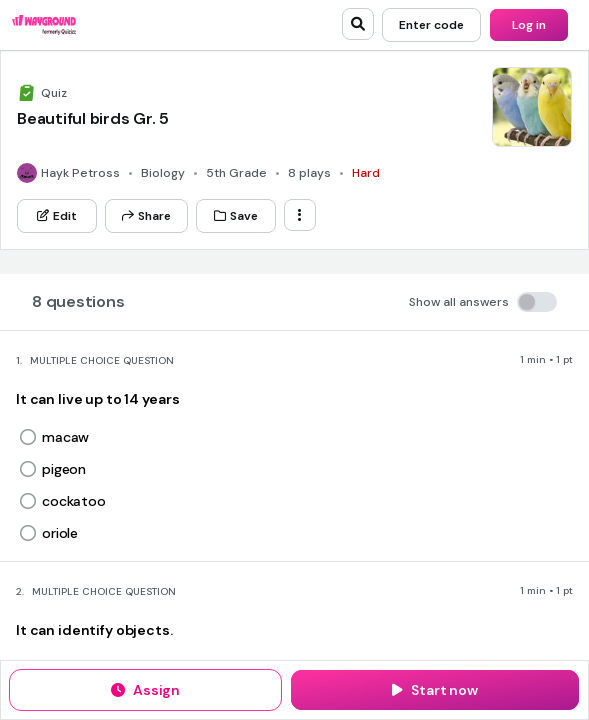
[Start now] (435, 690)
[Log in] (529, 25)
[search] (358, 24)
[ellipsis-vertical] (300, 215)
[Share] (146, 216)
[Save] (236, 216)
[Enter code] (431, 25)
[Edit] (57, 216)
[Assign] (145, 690)
